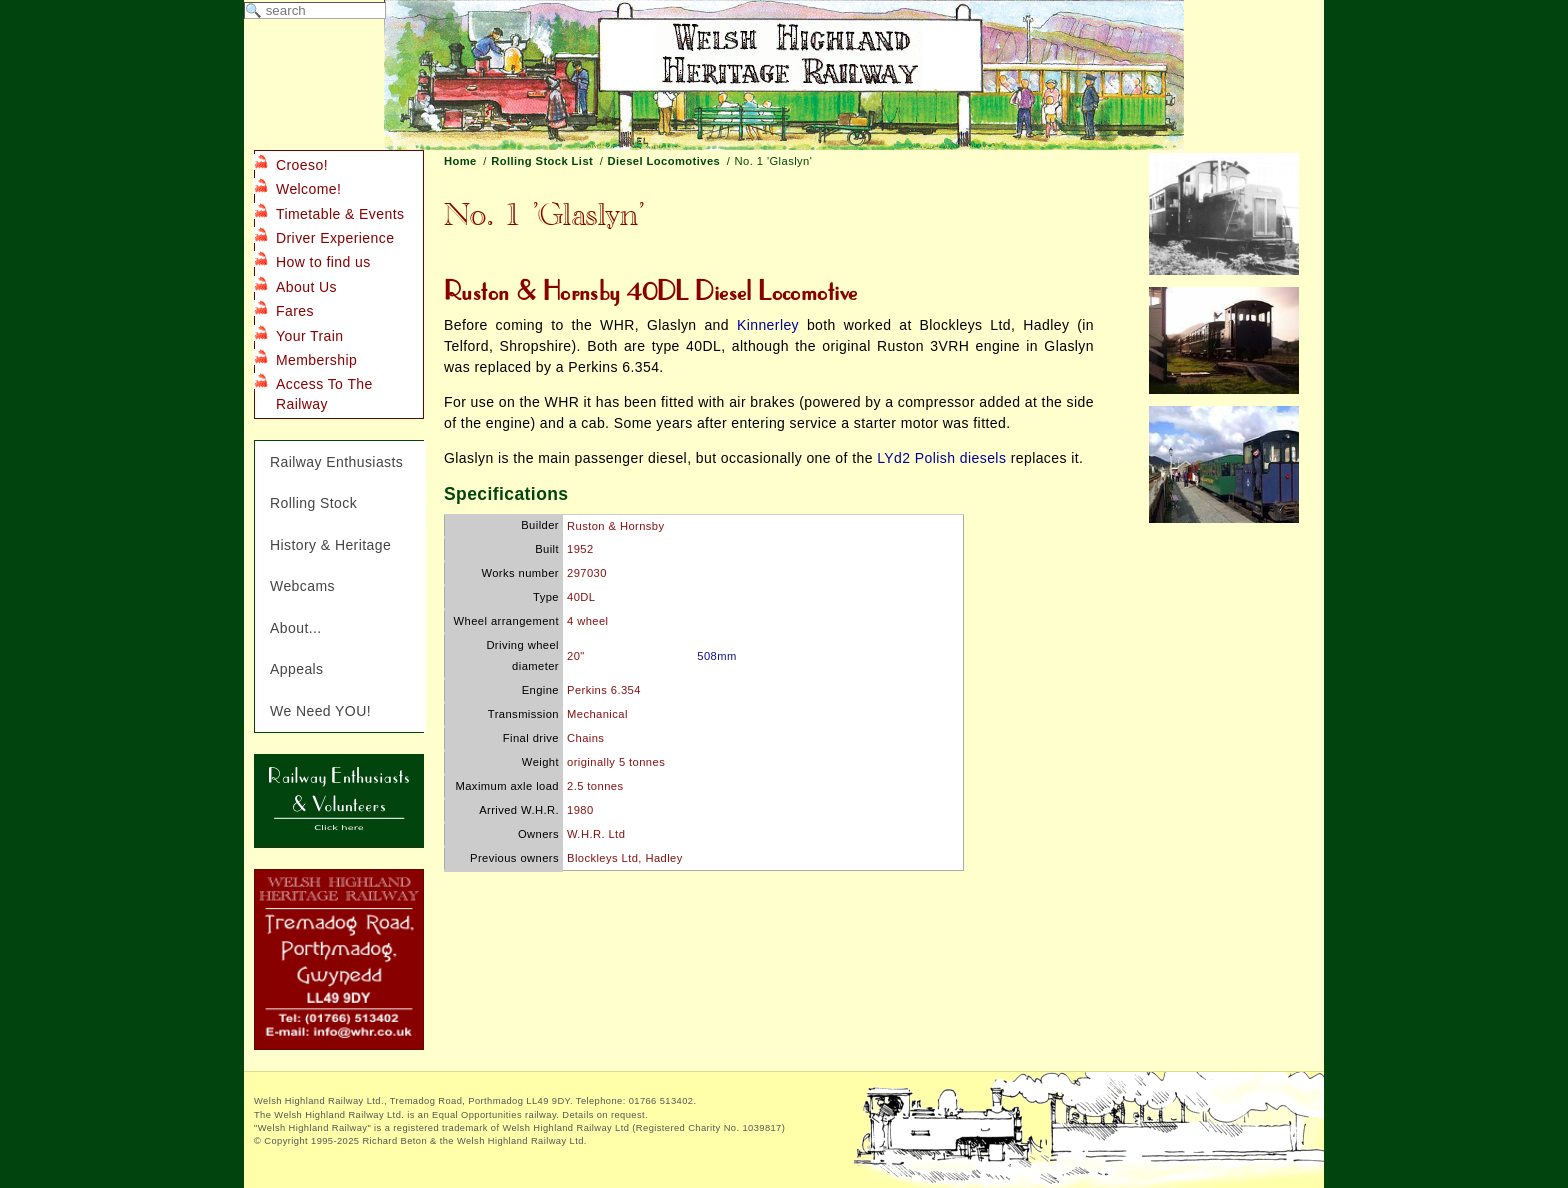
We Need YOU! (320, 711)
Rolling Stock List (542, 161)
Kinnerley (768, 325)
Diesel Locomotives (664, 161)
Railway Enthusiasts (336, 462)
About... (296, 628)
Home (460, 161)
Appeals (297, 669)
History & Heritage (330, 545)
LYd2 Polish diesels (941, 458)
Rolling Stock (313, 503)
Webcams (302, 586)
